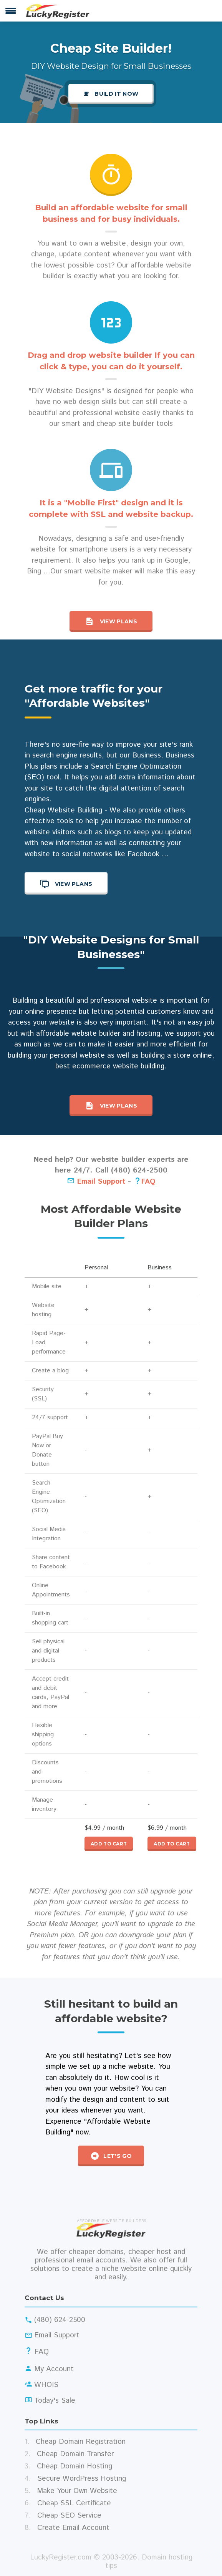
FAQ (148, 1181)
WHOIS (46, 2385)
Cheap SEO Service (69, 2515)
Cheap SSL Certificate (74, 2503)
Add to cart (109, 1844)
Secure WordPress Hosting (81, 2478)
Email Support (96, 1181)
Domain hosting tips (148, 2561)
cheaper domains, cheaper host (120, 2252)
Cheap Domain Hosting (74, 2466)
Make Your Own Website (77, 2491)
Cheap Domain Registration (81, 2441)
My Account (54, 2369)
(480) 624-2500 (59, 2320)
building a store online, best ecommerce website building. (134, 1061)
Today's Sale (54, 2400)
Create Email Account (73, 2528)
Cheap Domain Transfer (75, 2454)
